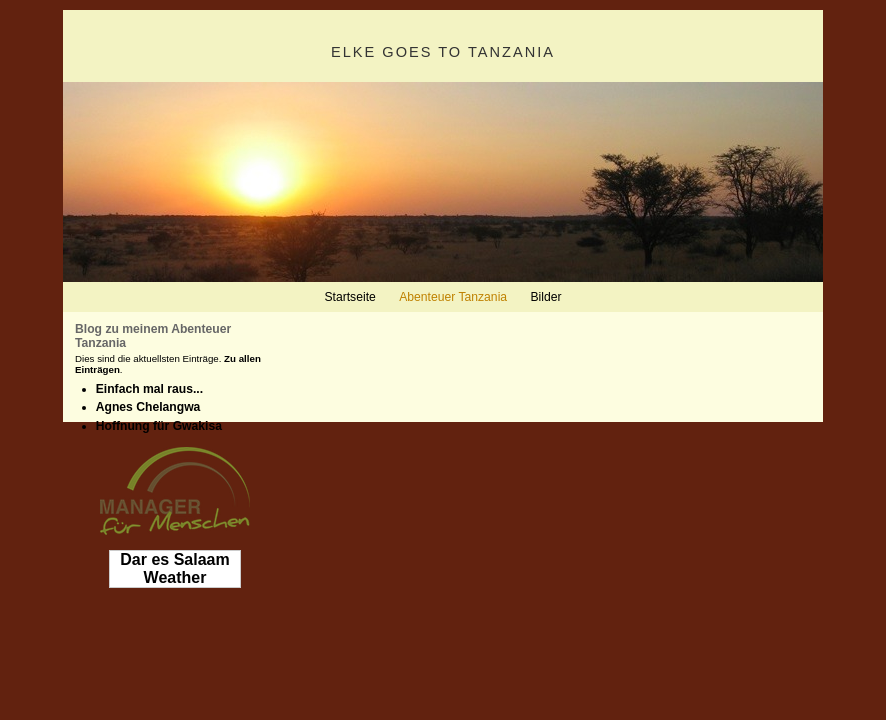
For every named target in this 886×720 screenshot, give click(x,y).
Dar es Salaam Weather (174, 568)
